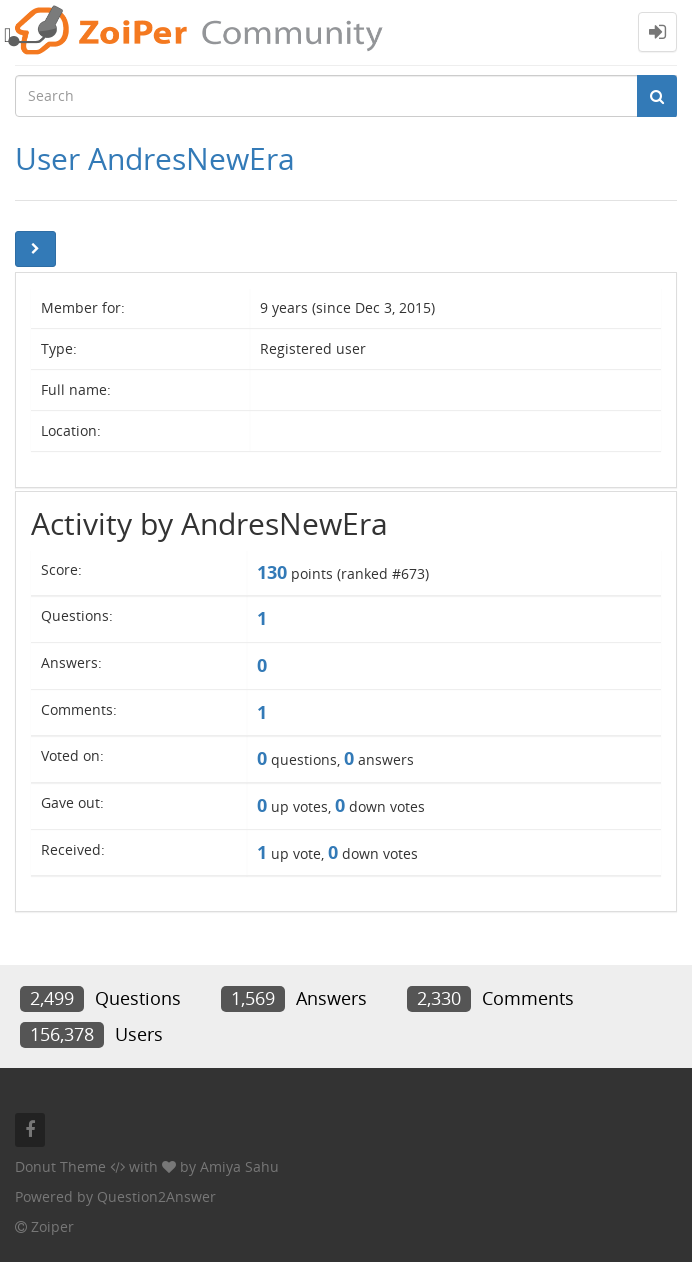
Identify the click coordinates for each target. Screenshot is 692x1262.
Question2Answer (156, 1196)
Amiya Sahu (239, 1166)
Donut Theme (60, 1166)
